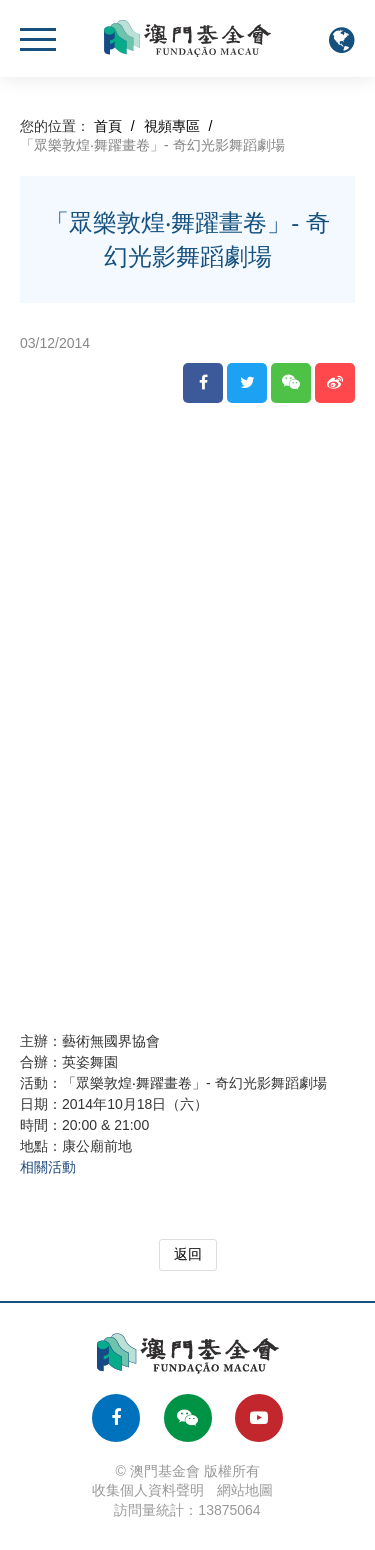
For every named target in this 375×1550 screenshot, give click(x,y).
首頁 (108, 126)
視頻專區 (172, 126)
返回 (188, 1254)
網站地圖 (245, 1490)
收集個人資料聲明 (148, 1490)
